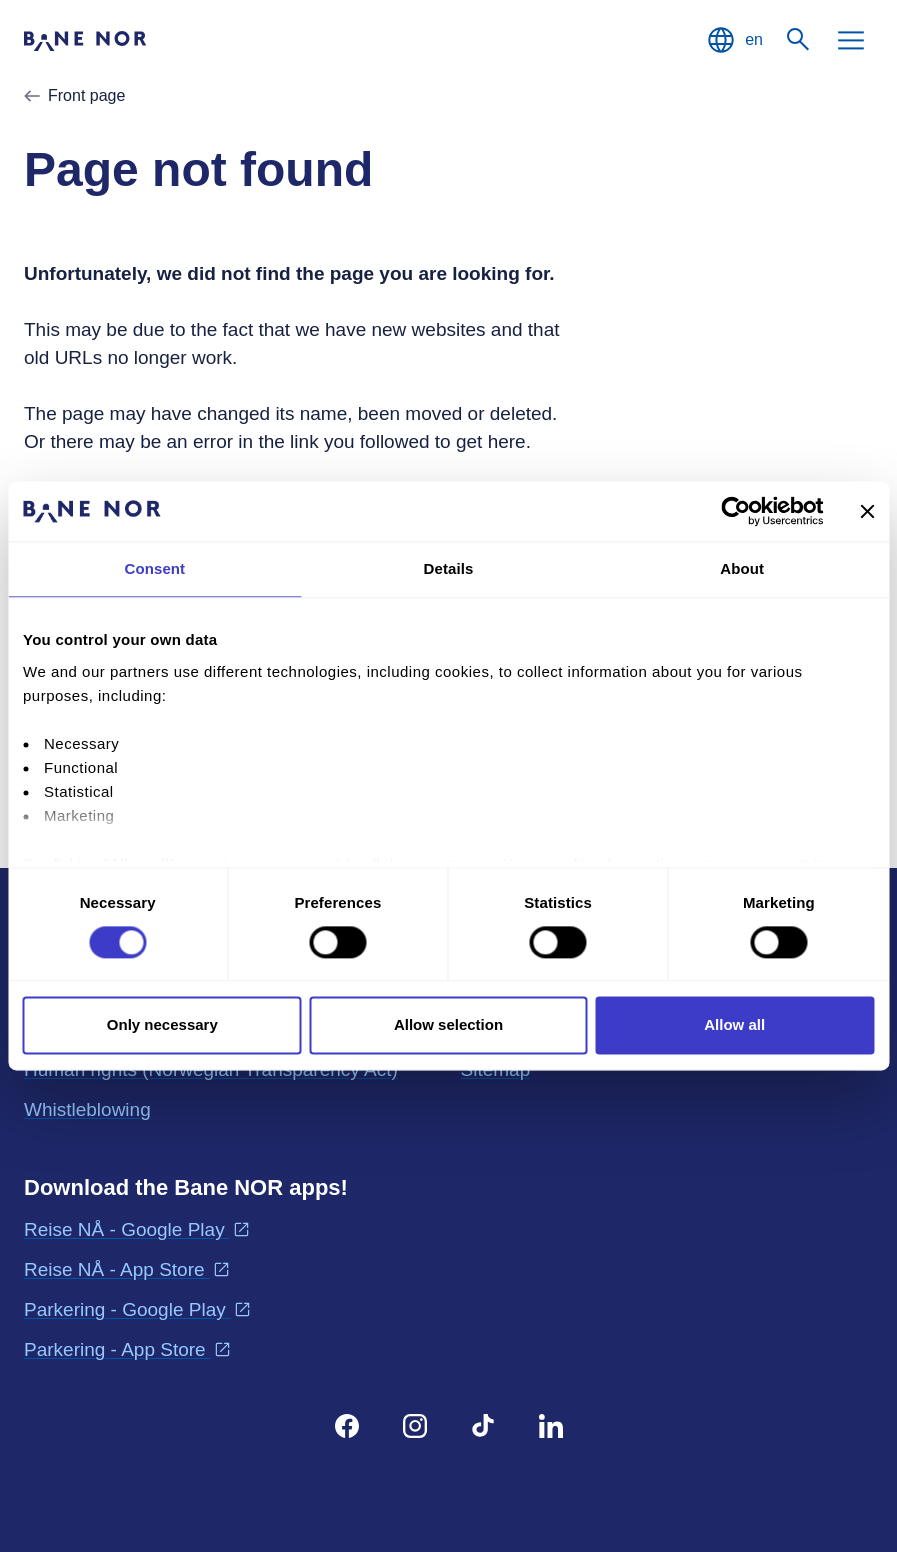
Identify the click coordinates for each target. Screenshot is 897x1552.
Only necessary (162, 1025)
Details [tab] (449, 568)
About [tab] (742, 568)
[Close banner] (867, 511)
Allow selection (448, 1025)
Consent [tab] (154, 568)
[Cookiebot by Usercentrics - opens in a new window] (735, 511)
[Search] (799, 40)
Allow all (734, 1025)
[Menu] (851, 40)
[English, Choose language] (734, 40)
